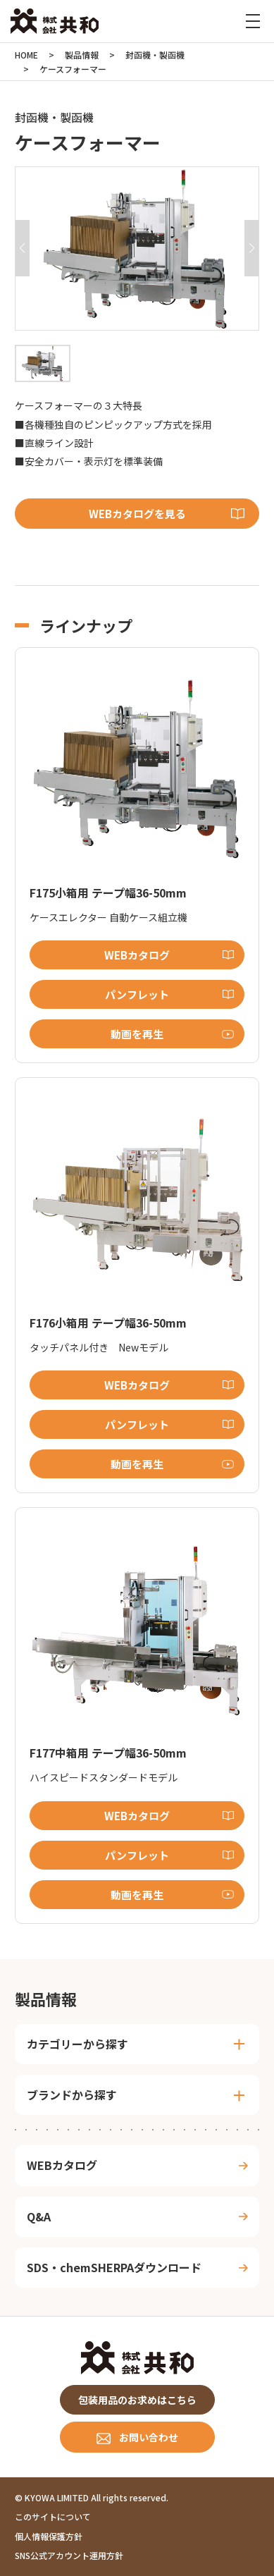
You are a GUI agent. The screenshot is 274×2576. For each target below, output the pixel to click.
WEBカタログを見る (137, 513)
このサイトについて (53, 2516)
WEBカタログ (137, 954)
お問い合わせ (148, 2437)
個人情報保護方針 (48, 2536)
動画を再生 (137, 1033)
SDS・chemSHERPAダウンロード (114, 2267)
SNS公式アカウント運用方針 (69, 2555)
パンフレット (137, 994)
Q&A (39, 2216)
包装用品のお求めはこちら (137, 2400)
